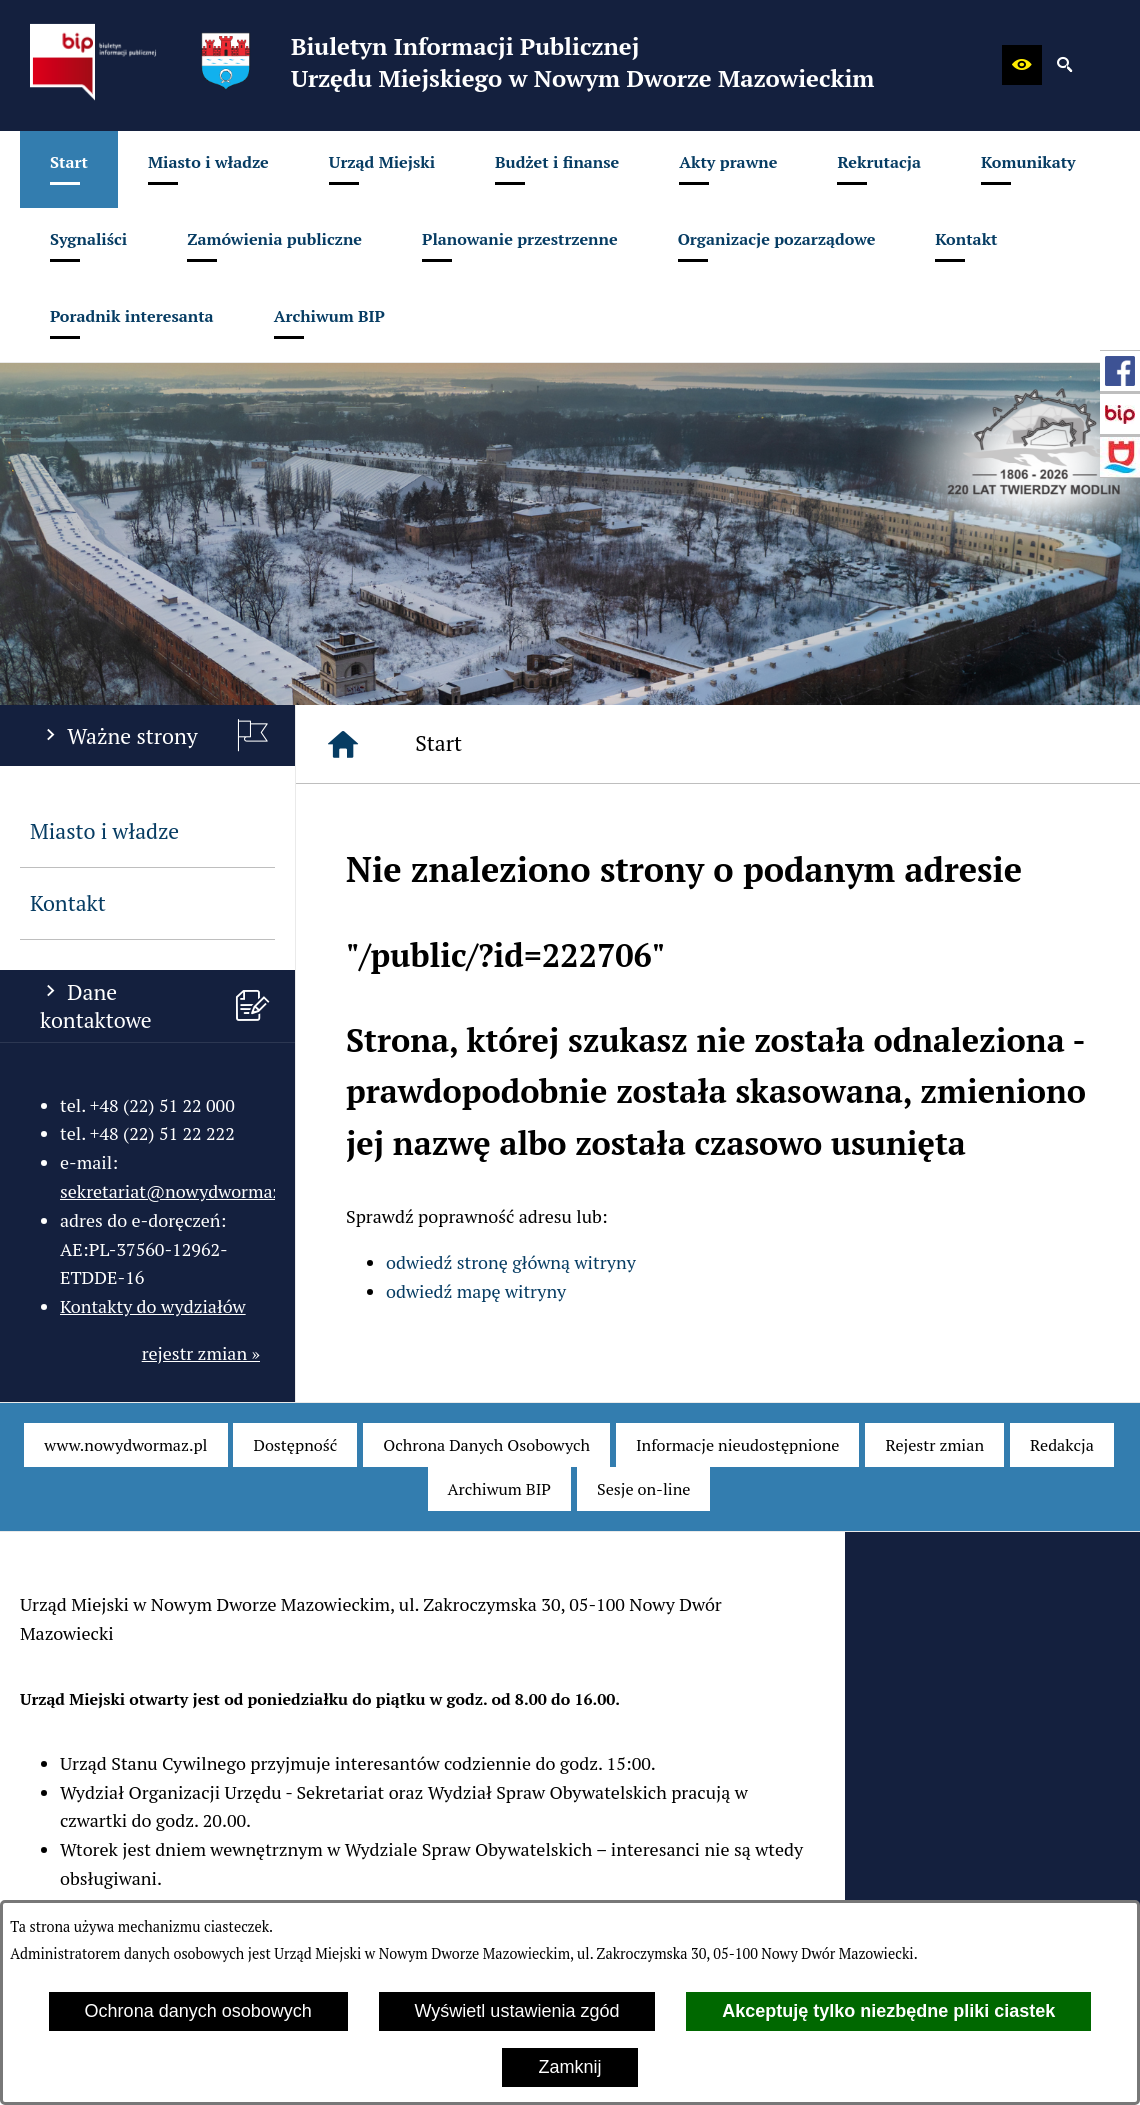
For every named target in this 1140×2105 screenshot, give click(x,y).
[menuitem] (69, 169)
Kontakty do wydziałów (153, 1306)
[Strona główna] (343, 744)
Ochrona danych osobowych (198, 2011)
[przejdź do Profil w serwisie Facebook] (1120, 371)
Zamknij (569, 2067)
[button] (1022, 65)
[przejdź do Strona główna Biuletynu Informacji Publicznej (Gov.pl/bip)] (1120, 414)
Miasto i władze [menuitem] (104, 831)
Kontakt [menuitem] (68, 903)
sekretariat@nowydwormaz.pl (181, 1191)
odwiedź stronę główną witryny (511, 1262)
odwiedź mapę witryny (476, 1291)
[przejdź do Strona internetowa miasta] (1120, 457)
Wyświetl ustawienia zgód (517, 2011)
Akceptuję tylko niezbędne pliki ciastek (888, 2011)
